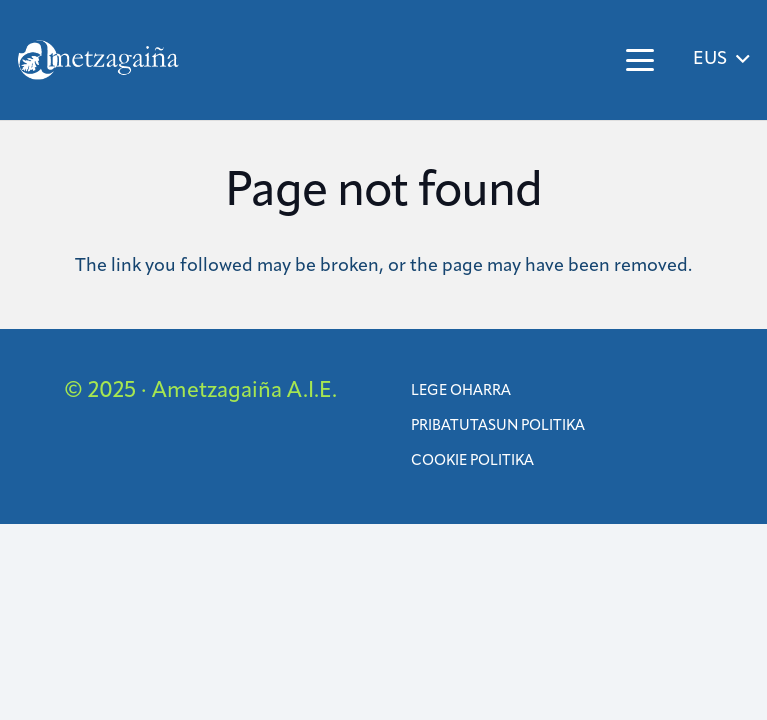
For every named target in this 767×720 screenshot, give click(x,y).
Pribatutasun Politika (498, 426)
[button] (639, 60)
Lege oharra (461, 391)
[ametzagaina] (98, 60)
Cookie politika (472, 461)
